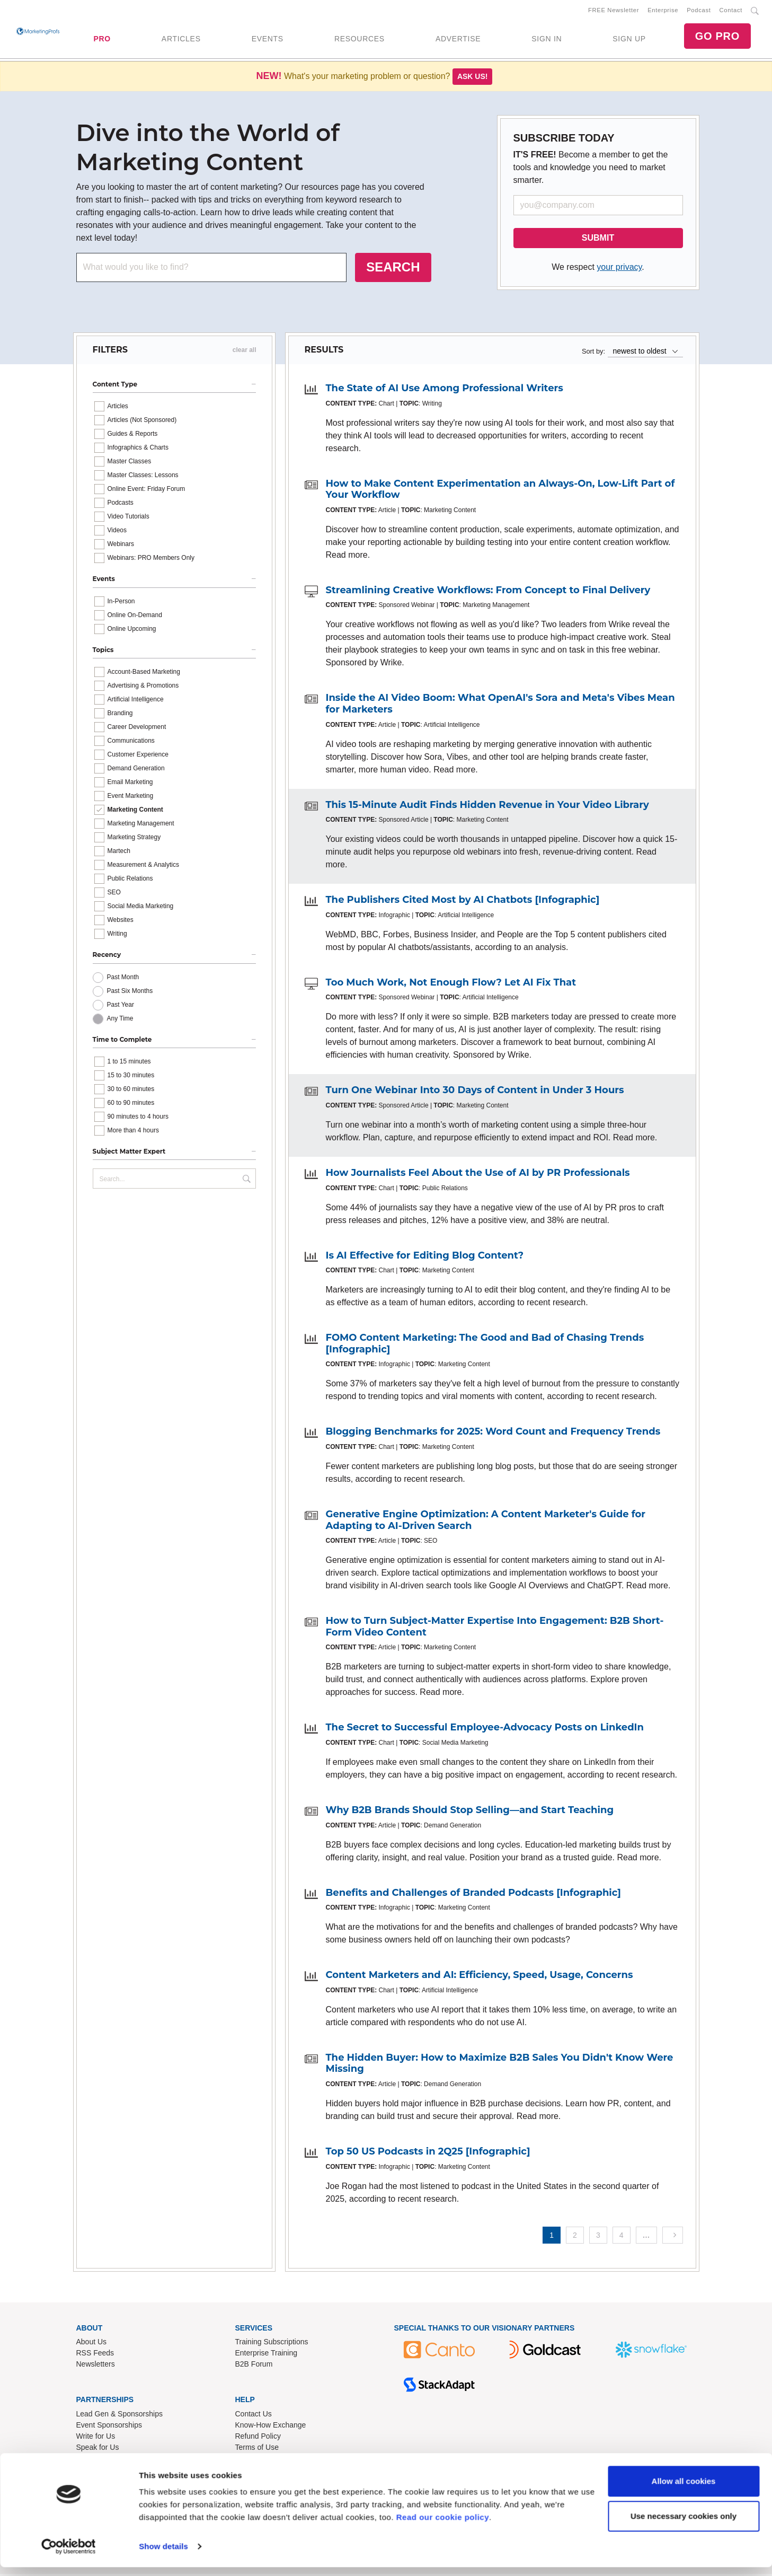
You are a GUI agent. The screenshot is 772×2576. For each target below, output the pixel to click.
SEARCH (393, 269)
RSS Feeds (95, 2355)
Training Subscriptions (271, 2344)
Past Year (120, 1006)
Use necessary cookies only (683, 2524)
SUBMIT (598, 239)
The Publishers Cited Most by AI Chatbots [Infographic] (463, 902)
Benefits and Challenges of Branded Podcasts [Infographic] (473, 1894)
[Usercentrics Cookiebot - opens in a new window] (68, 2555)
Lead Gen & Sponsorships (119, 2416)
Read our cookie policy (442, 2525)
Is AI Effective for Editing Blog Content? (425, 1257)
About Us (91, 2344)
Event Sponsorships (109, 2427)
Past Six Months (130, 993)
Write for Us (96, 2438)
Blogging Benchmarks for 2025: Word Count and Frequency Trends (493, 1433)
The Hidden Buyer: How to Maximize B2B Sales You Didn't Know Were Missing (499, 2065)
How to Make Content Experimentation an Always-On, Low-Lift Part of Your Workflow (500, 491)
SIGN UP (629, 40)
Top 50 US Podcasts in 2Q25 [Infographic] (428, 2153)
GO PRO (717, 37)
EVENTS (267, 40)
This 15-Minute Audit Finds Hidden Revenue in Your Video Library (487, 807)
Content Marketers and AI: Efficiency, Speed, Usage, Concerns (479, 1977)
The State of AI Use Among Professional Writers (444, 390)
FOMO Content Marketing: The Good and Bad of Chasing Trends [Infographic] (485, 1345)
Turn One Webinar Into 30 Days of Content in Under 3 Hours (475, 1092)
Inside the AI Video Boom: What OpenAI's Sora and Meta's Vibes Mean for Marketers (500, 705)
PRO (101, 40)
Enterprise (662, 11)
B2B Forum (254, 2366)
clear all (244, 352)
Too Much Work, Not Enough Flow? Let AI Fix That (451, 984)
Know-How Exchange (270, 2427)
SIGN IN (546, 40)
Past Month (123, 979)
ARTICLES (181, 40)
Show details (163, 2555)
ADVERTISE (458, 40)
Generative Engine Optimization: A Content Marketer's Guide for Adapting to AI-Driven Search (486, 1522)
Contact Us (253, 2416)
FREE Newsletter (613, 11)
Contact (731, 11)
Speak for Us (97, 2449)
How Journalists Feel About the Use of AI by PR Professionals (478, 1175)
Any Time (120, 1020)
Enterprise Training (266, 2355)
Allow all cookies (684, 2489)
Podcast (699, 11)
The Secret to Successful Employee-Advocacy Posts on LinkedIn (485, 1729)
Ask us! (472, 78)
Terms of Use (257, 2449)
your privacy (619, 269)
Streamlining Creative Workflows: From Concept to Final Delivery (488, 592)
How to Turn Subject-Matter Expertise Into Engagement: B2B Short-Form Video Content (495, 1628)
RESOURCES (359, 40)
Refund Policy (258, 2438)
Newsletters (95, 2366)
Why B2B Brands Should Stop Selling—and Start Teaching (470, 1812)
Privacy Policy (258, 2460)
